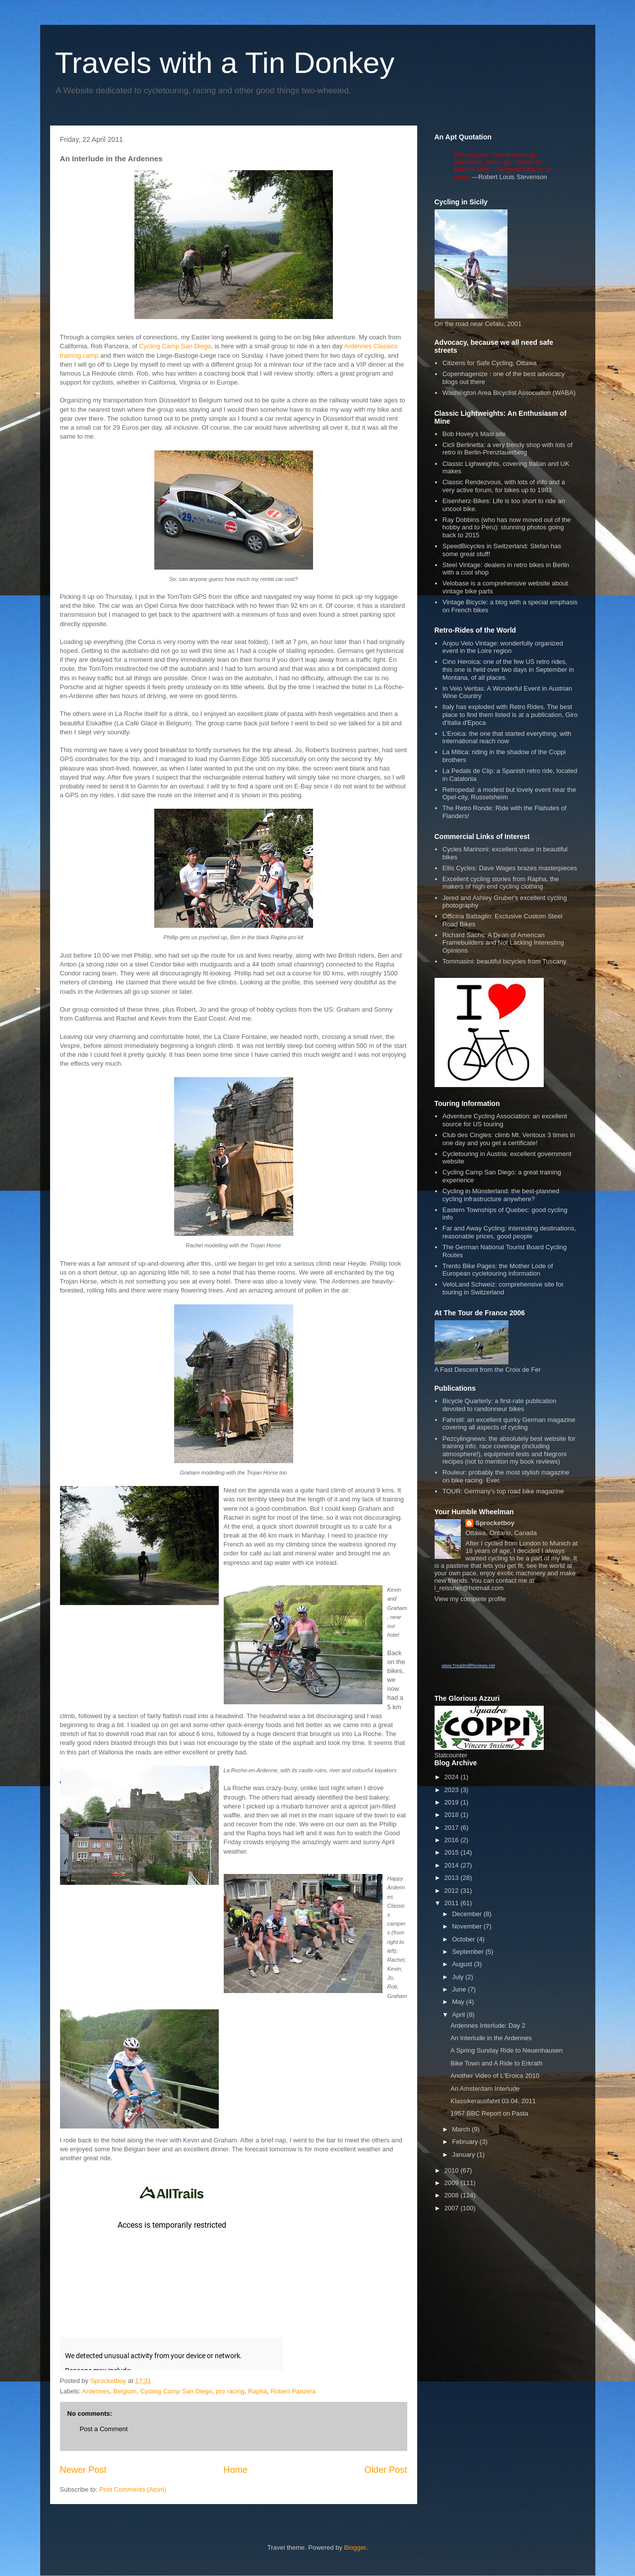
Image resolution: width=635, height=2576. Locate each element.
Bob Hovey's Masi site (474, 434)
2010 (452, 2170)
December (468, 1914)
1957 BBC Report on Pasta (489, 2113)
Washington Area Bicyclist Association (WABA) (509, 392)
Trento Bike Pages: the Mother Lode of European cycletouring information (498, 1270)
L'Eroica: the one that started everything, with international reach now (507, 737)
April (459, 2014)
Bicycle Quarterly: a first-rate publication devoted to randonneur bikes (500, 1405)
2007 (452, 2208)
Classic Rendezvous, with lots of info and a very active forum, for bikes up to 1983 (504, 486)
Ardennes (96, 2391)
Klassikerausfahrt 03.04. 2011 (493, 2101)
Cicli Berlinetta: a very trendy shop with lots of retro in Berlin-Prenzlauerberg (507, 448)
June (460, 1989)
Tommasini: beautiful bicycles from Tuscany (505, 961)
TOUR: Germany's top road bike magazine (503, 1491)
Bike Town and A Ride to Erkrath (496, 2063)
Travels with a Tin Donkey (225, 62)
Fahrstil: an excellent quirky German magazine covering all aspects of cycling (509, 1423)
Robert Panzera (293, 2391)
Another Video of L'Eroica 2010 (494, 2075)
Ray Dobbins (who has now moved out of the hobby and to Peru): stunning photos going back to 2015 (507, 527)
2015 (452, 1852)
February (466, 2141)
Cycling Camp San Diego (175, 346)
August (463, 1964)
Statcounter (451, 1755)
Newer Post (83, 2470)
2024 (452, 1777)
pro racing (230, 2391)
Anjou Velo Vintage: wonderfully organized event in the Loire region (503, 647)
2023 (452, 1790)
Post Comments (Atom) (132, 2489)
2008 (452, 2195)
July (458, 1977)
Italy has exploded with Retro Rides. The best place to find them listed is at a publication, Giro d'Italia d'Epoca (510, 714)
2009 (452, 2183)
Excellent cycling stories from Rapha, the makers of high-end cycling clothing (501, 883)
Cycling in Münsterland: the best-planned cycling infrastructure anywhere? (501, 1195)
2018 (452, 1814)
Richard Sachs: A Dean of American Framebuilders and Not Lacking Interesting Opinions (503, 942)
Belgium (124, 2391)
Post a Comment (104, 2429)
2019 (452, 1802)
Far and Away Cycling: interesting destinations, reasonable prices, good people (509, 1232)
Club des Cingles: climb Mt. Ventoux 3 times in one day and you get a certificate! (509, 1139)
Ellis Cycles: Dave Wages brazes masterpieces (510, 868)
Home (235, 2470)
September (468, 1951)
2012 (452, 1890)
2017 (452, 1827)
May (459, 2001)
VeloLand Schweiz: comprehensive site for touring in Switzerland (503, 1288)
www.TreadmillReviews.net (468, 1665)
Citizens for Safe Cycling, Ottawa (490, 363)
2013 (452, 1877)
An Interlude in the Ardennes (491, 2038)
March (462, 2129)
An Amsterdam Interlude (484, 2088)
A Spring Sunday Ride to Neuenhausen (506, 2050)
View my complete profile (470, 1599)
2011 (452, 1903)
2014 (452, 1865)
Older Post (386, 2470)
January (464, 2154)
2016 (452, 1840)
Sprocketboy (494, 1523)
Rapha (257, 2391)
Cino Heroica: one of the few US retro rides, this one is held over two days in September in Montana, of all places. (508, 669)
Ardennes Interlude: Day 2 (487, 2025)
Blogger (355, 2547)
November (468, 1926)
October (464, 1939)
